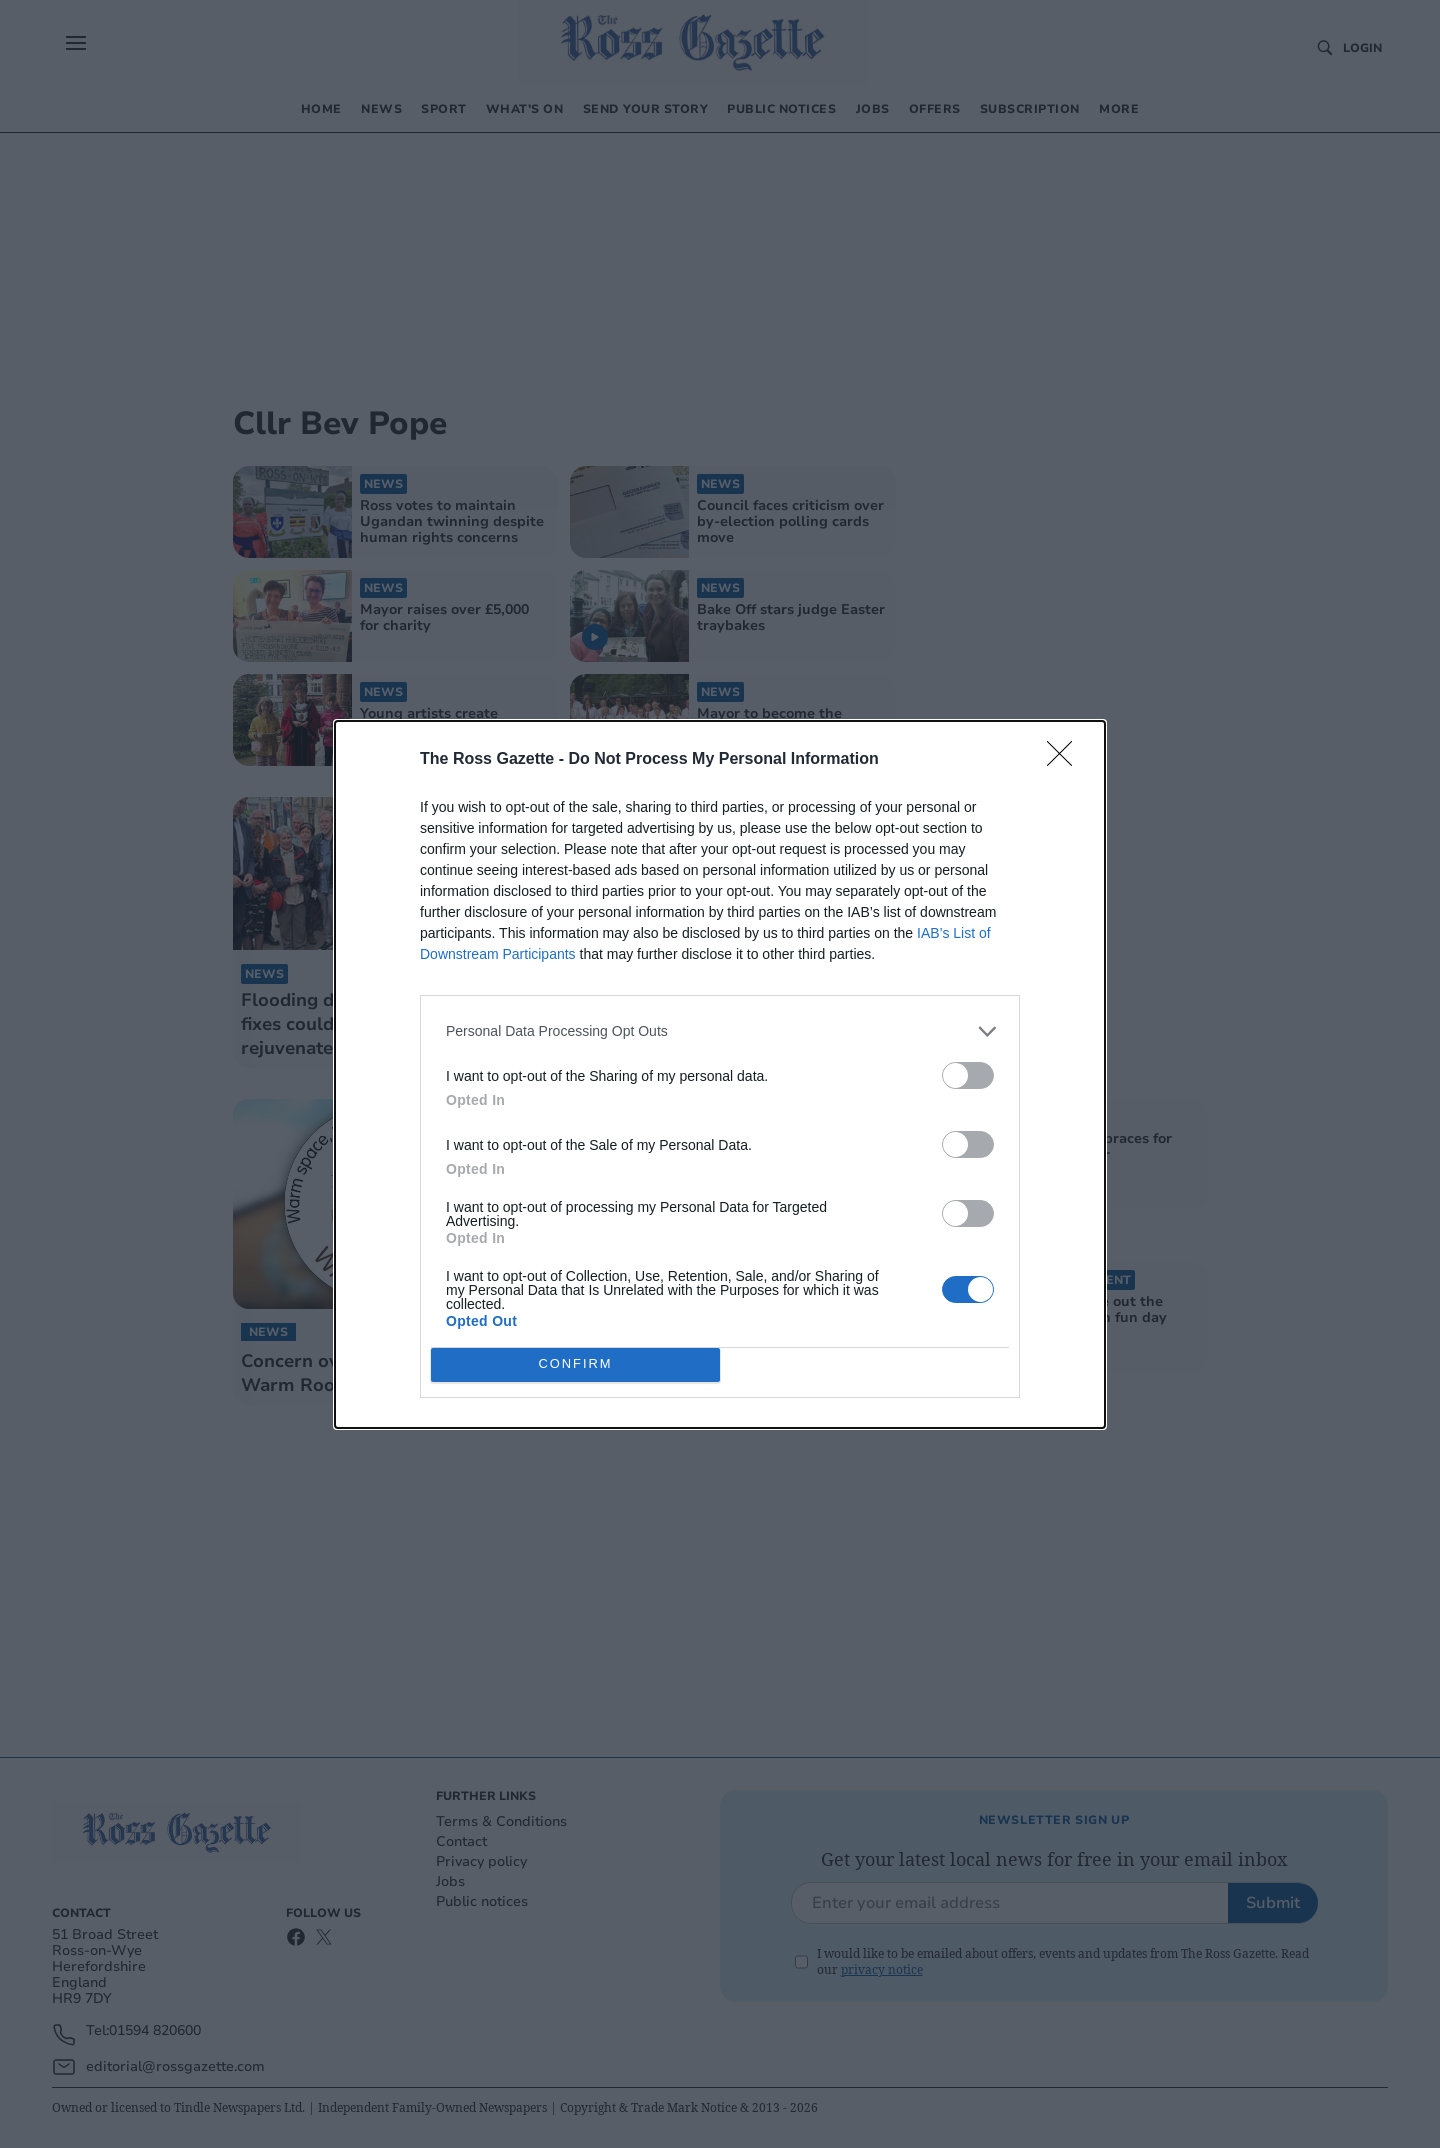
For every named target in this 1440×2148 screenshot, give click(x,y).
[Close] (1066, 760)
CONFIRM (575, 1364)
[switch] (968, 1075)
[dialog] (720, 1074)
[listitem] (720, 1031)
